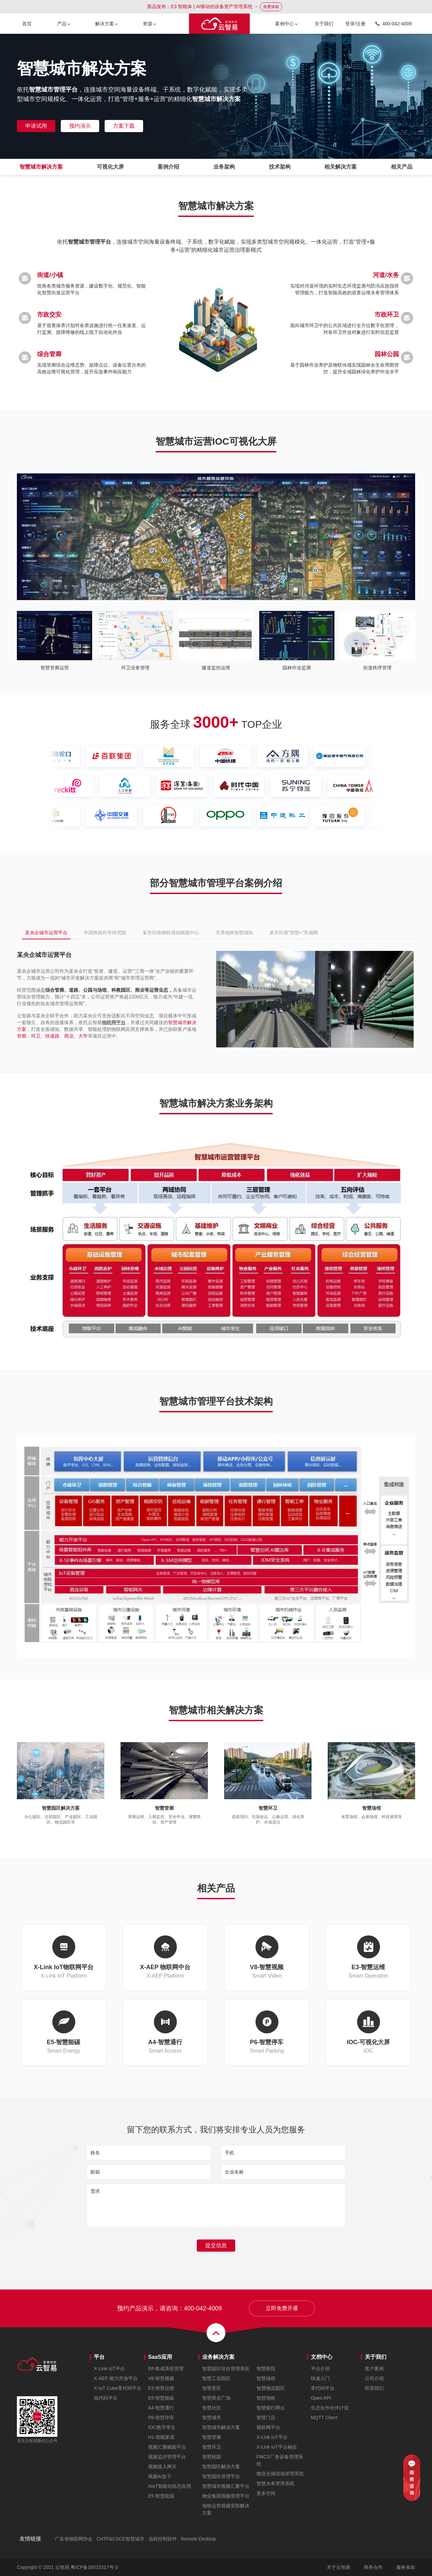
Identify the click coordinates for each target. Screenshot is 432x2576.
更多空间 (265, 2493)
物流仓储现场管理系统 (280, 2473)
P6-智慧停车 (161, 2417)
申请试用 (36, 126)
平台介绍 (320, 2368)
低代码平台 (105, 2398)
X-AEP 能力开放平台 (116, 2378)
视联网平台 (268, 2427)
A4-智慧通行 (161, 2407)
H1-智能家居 (161, 2437)
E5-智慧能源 (161, 2496)
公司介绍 (374, 2378)
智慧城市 (211, 2417)
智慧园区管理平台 (221, 2476)
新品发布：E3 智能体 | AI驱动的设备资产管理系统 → (214, 6)
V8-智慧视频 (161, 2378)
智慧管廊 (211, 2437)
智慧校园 (211, 2456)
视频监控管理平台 (167, 2456)
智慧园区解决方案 (221, 2466)
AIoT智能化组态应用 (169, 2486)
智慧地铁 (265, 2398)
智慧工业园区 (216, 2378)
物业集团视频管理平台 (225, 2496)
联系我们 (374, 2388)
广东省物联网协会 (73, 2539)
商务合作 (373, 2567)
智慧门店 (265, 2417)
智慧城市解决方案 (221, 2427)
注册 (361, 23)
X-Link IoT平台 (109, 2368)
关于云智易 (338, 2567)
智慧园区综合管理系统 (225, 2368)
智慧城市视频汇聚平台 (225, 2486)
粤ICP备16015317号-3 (94, 2567)
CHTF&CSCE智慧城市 (120, 2539)
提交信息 (216, 2245)
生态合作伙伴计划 (330, 2407)
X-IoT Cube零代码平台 (117, 2388)
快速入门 (320, 2378)
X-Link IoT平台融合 (276, 2447)
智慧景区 (211, 2388)
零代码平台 (322, 2388)
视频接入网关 (162, 2466)
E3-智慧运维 (161, 2388)
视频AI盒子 (159, 2476)
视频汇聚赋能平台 (167, 2447)
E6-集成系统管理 (166, 2368)
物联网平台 (114, 1022)
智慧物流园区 (270, 2388)
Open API (321, 2398)
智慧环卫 (211, 2447)
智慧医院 (265, 2368)
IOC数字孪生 (162, 2427)
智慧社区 (211, 2407)
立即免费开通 (282, 2308)
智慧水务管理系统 (275, 2483)
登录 (350, 23)
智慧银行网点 (270, 2407)
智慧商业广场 (216, 2398)
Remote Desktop (198, 2539)
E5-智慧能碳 (161, 2398)
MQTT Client (324, 2417)
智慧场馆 (265, 2378)
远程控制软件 (162, 2539)
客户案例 (374, 2368)
